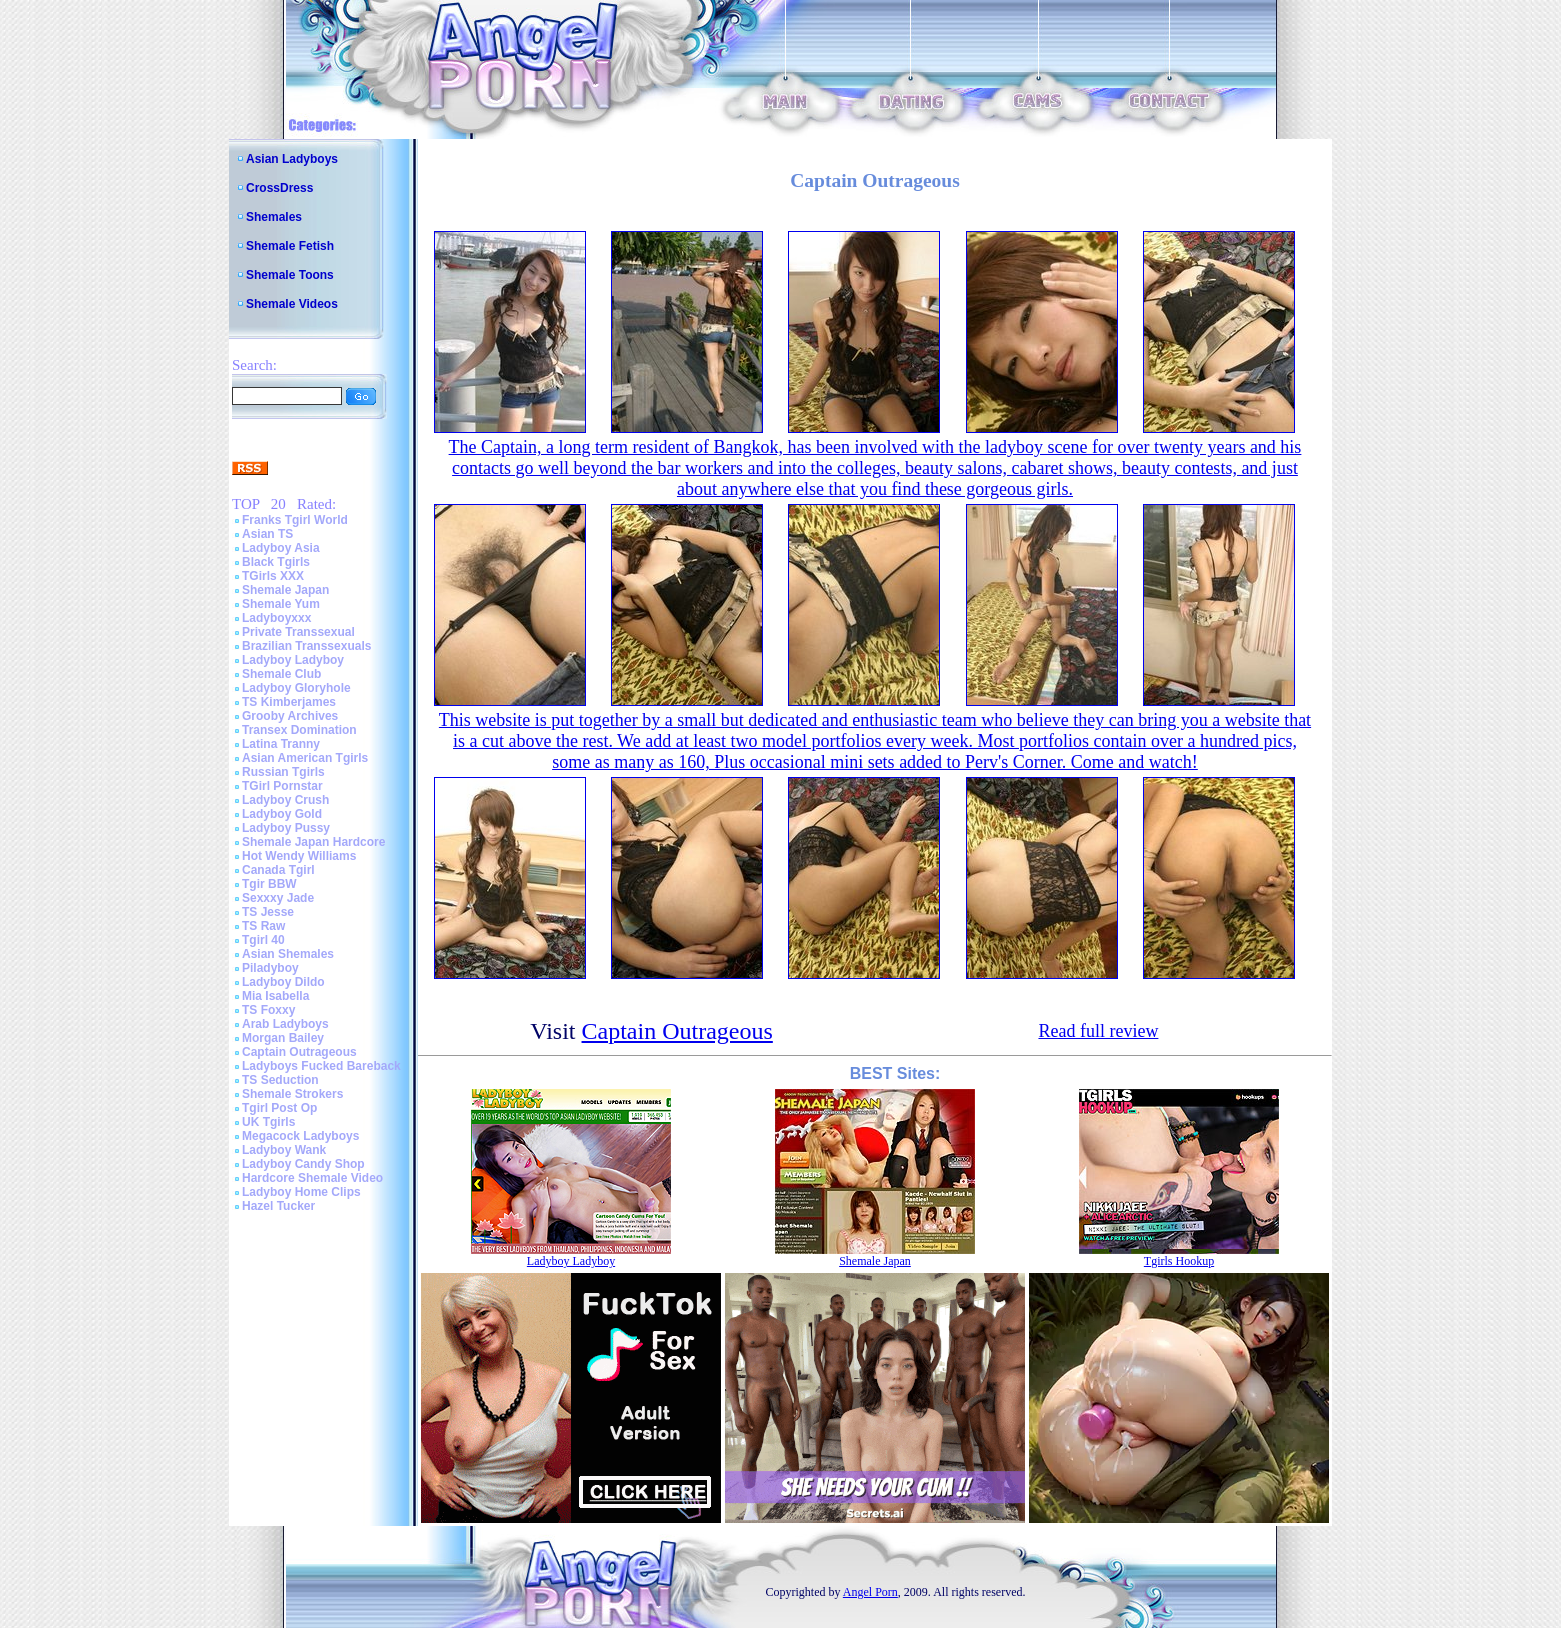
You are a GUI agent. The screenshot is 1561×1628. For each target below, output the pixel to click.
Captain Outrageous (299, 1052)
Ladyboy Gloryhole (296, 688)
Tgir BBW (269, 884)
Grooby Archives (290, 716)
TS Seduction (280, 1080)
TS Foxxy (268, 1010)
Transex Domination (299, 730)
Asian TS (267, 534)
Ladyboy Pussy (286, 828)
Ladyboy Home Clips (301, 1192)
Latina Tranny (281, 744)
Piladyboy (270, 968)
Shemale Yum (281, 604)
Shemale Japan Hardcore (313, 842)
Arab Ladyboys (285, 1024)
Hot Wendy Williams (299, 856)
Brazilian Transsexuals (306, 646)
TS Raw (263, 926)
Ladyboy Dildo (283, 982)
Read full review (1098, 1031)
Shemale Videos (292, 304)
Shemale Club (281, 674)
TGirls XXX (273, 576)
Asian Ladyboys (292, 159)
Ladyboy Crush (285, 800)
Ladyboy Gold (282, 814)
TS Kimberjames (289, 702)
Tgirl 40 (263, 940)
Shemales (274, 217)
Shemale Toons (290, 275)
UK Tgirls (268, 1122)
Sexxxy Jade (278, 898)
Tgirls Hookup (1179, 1261)
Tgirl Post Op (279, 1108)
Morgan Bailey (283, 1038)
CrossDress (279, 188)
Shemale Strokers (292, 1094)
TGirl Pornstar (282, 786)
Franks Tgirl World (295, 520)
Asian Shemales (288, 954)
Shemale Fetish (290, 246)
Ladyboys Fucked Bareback (321, 1066)
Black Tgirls (276, 562)
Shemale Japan (285, 590)
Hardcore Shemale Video (312, 1178)
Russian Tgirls (283, 772)
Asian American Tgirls (305, 758)
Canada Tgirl (278, 870)
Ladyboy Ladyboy (293, 660)
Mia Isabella (275, 996)
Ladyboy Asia (281, 548)
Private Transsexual (298, 632)
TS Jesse (268, 912)
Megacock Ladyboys (300, 1136)
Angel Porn (870, 1592)
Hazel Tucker (278, 1206)
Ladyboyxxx (276, 618)
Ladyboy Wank (284, 1150)
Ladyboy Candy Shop (303, 1164)
